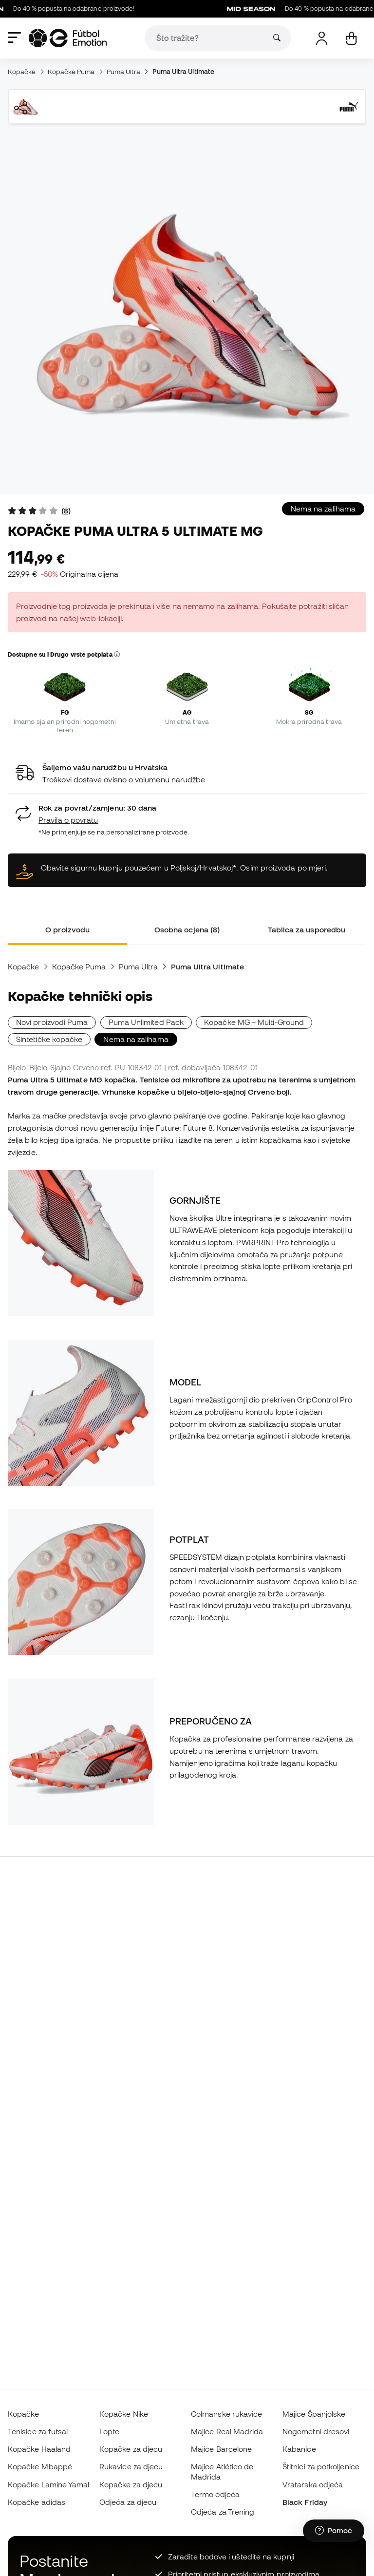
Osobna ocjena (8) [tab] (187, 929)
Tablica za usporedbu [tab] (307, 929)
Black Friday (304, 2502)
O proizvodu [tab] (67, 929)
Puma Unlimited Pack (146, 1022)
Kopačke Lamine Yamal (49, 2484)
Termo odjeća (215, 2494)
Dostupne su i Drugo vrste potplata (64, 654)
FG (65, 712)
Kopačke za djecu (130, 2448)
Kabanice (299, 2448)
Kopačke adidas (36, 2502)
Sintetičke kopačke (49, 1039)
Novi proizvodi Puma (52, 1022)
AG (187, 712)
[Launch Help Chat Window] (333, 2530)
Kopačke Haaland (39, 2448)
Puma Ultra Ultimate (183, 72)
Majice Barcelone (221, 2448)
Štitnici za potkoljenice (320, 2466)
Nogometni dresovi (315, 2431)
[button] (117, 655)
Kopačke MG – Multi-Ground (254, 1022)
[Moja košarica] (351, 38)
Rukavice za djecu (131, 2466)
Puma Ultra (124, 72)
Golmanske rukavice (226, 2413)
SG (309, 712)
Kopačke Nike (123, 2413)
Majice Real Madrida (227, 2431)
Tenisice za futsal (38, 2431)
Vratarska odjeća (312, 2484)
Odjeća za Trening (222, 2511)
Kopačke (22, 72)
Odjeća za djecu (127, 2502)
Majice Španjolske (313, 2413)
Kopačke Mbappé (40, 2466)
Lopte (109, 2431)
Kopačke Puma (71, 72)
